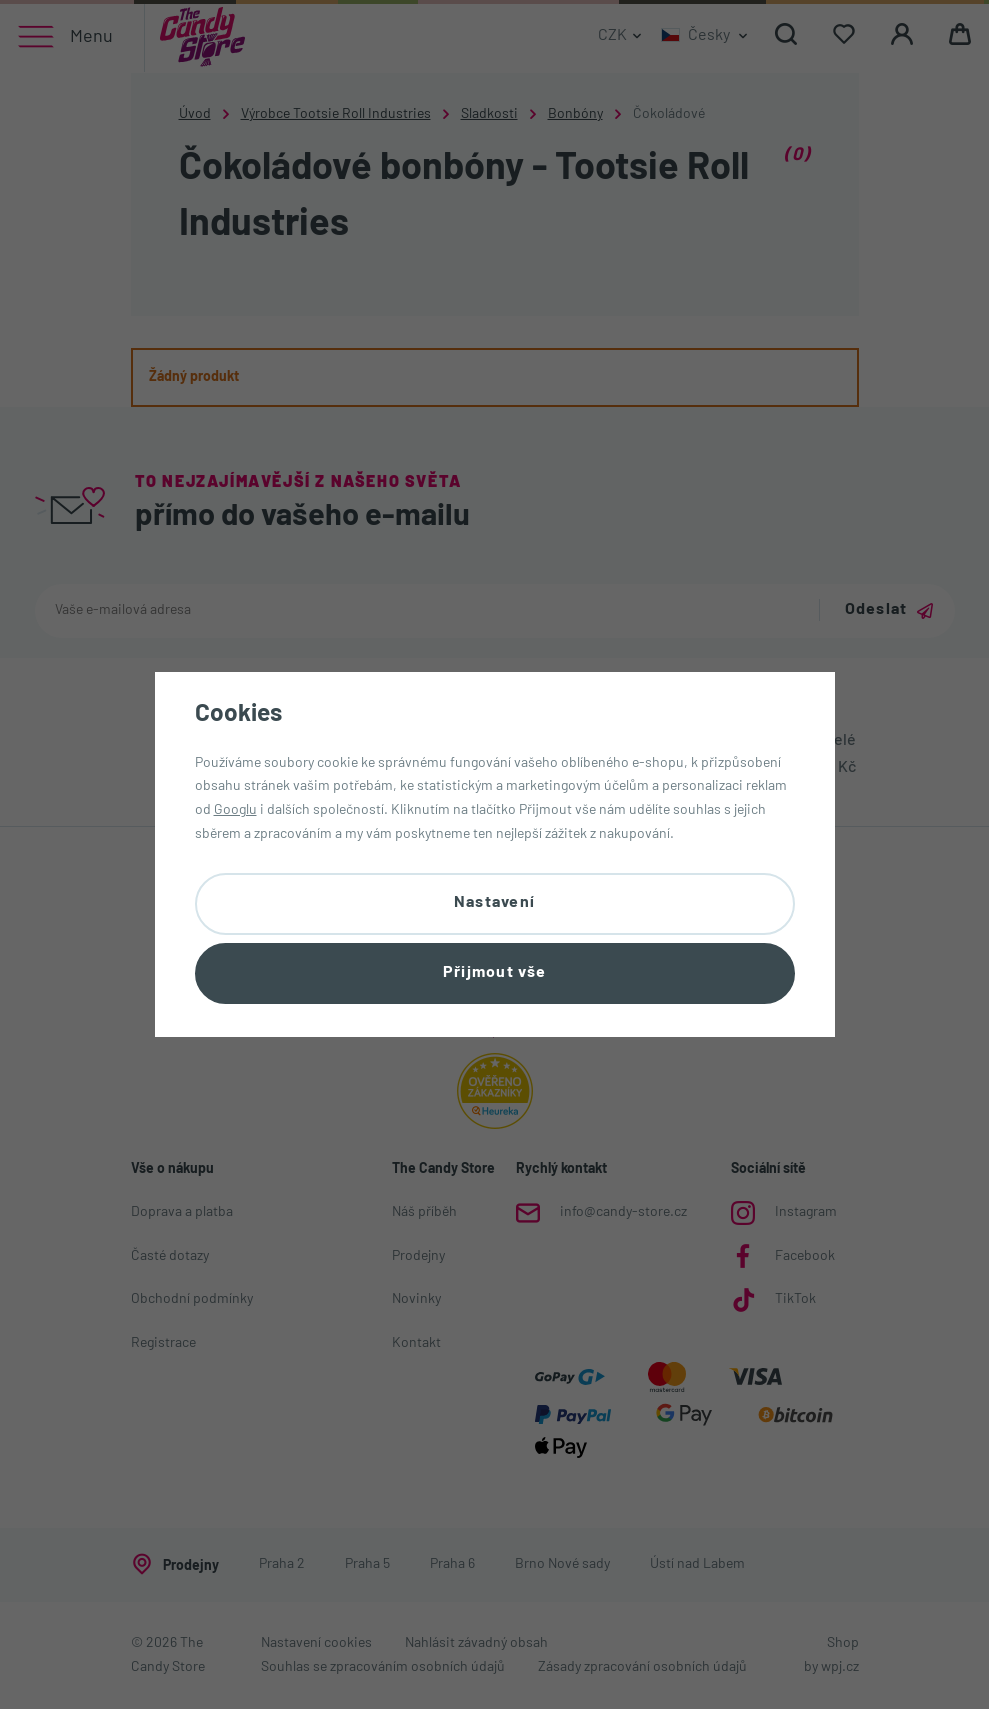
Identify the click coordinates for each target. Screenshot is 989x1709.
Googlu (235, 809)
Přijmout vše (494, 974)
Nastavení (495, 902)
